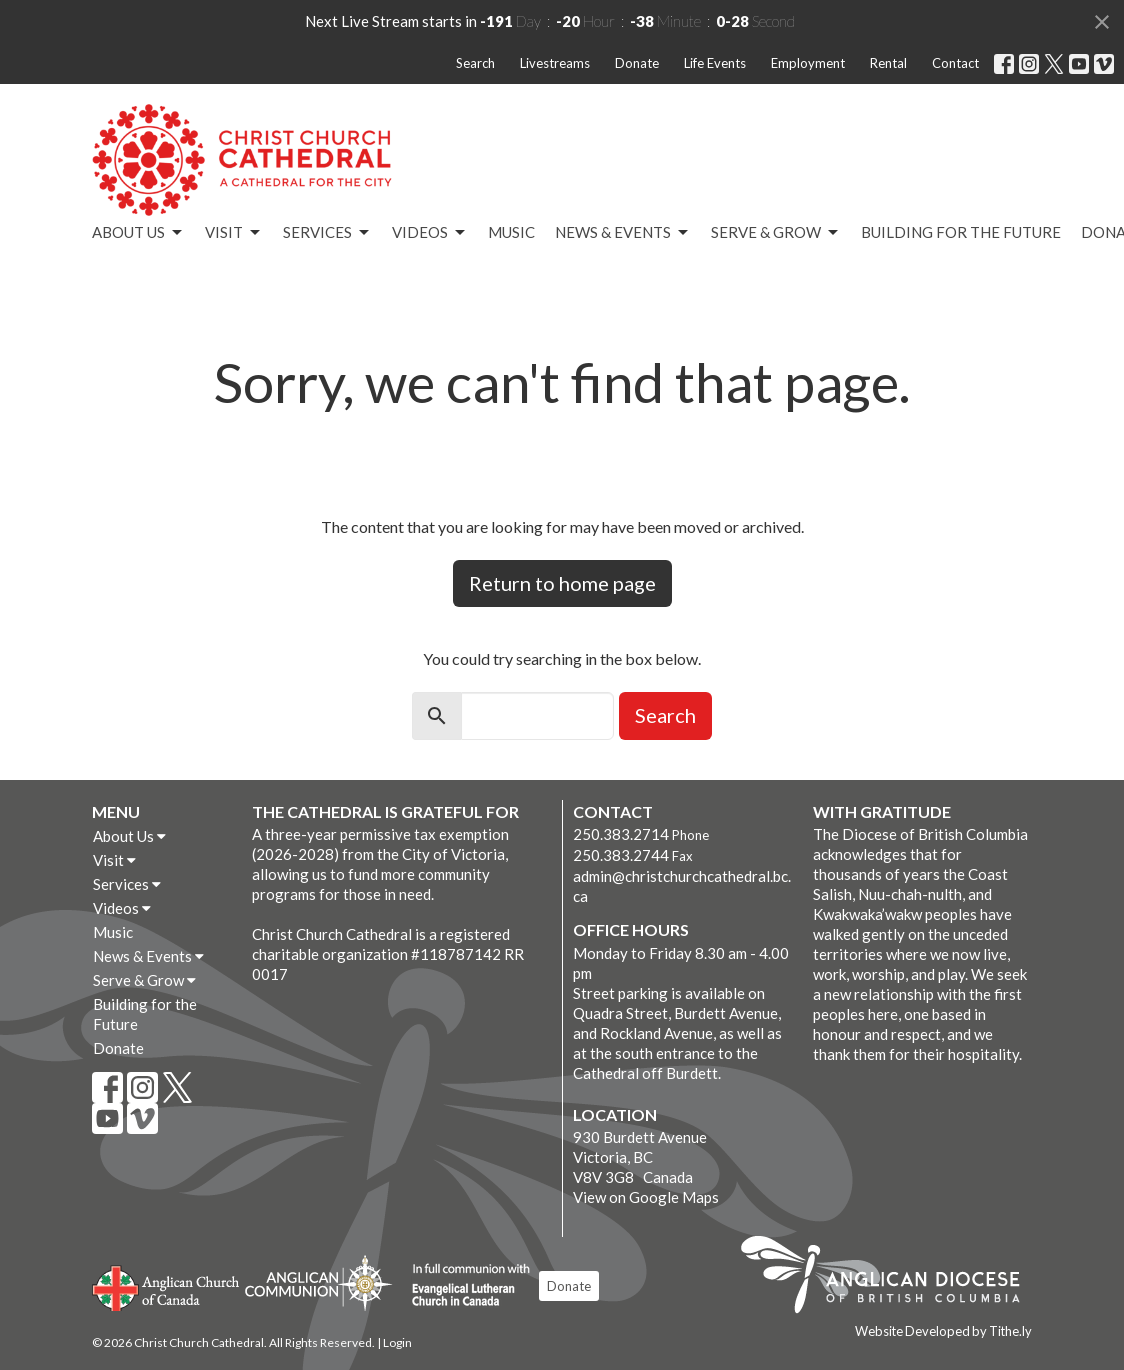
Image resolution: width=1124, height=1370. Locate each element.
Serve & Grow (776, 233)
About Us (138, 233)
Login (397, 1342)
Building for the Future (961, 232)
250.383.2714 (621, 834)
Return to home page (562, 583)
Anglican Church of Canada (166, 1286)
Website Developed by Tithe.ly (943, 1331)
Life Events (715, 63)
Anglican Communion (318, 1282)
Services (327, 233)
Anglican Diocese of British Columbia (890, 1278)
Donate (637, 63)
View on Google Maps (646, 1197)
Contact (955, 63)
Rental (888, 63)
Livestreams (555, 63)
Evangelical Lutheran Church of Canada (463, 1286)
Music (511, 232)
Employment (808, 63)
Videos (430, 233)
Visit (234, 233)
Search (475, 63)
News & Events (623, 233)
